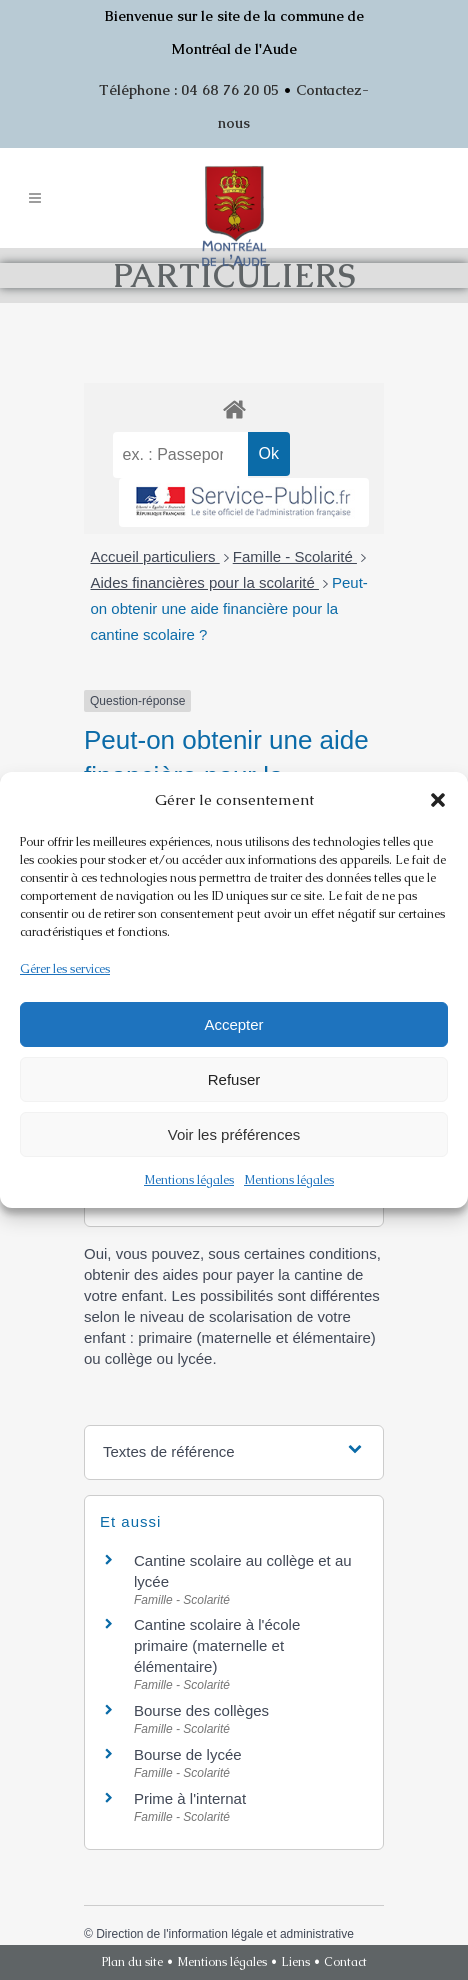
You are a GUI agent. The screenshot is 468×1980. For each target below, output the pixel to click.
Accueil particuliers (155, 556)
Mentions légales (189, 1180)
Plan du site (132, 1962)
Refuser (234, 1079)
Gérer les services (65, 969)
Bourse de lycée (188, 1754)
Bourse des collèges (201, 1710)
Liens (295, 1962)
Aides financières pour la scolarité (205, 582)
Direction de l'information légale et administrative (225, 1934)
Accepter (233, 1024)
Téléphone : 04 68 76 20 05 (189, 90)
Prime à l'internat (190, 1798)
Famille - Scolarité (295, 556)
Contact (345, 1962)
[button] (438, 800)
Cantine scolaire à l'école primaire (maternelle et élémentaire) (217, 1645)
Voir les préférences (234, 1134)
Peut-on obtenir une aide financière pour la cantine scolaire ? (229, 608)
